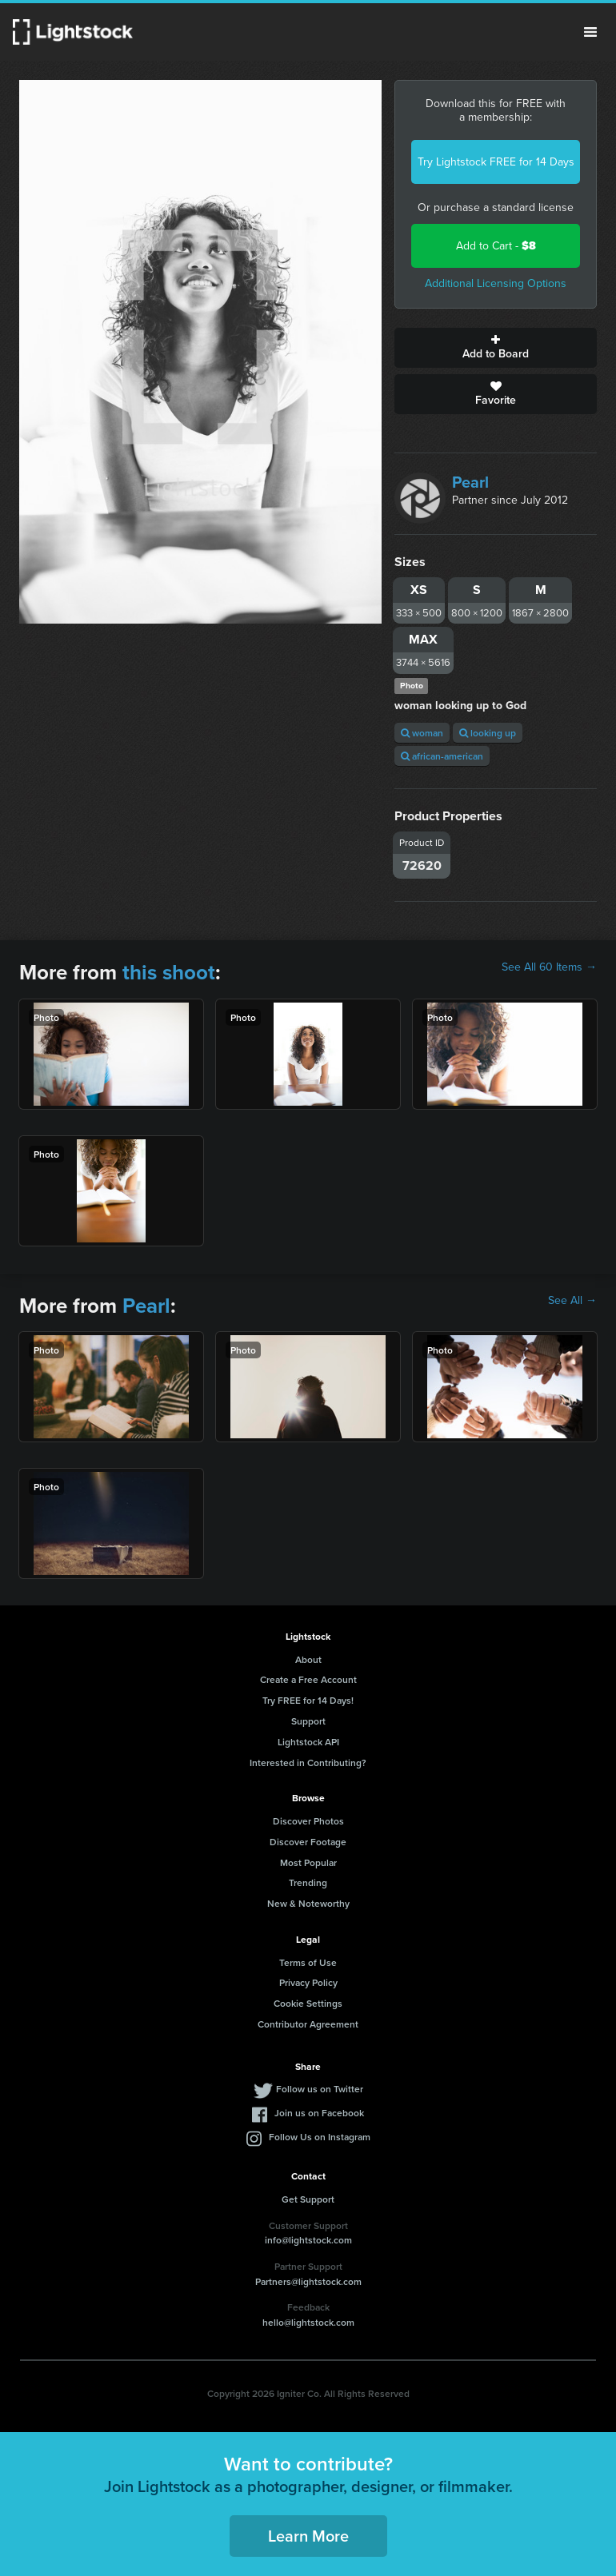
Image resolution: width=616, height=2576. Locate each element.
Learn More (308, 2535)
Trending (308, 1882)
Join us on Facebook (319, 2112)
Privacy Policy (308, 1982)
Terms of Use (308, 1962)
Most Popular (308, 1862)
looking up (487, 733)
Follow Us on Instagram (319, 2136)
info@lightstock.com (308, 2240)
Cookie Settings (308, 2003)
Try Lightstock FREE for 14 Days (496, 162)
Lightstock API (308, 1742)
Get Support (308, 2199)
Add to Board (496, 347)
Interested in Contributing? (308, 1762)
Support (308, 1721)
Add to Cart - (496, 245)
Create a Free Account (308, 1679)
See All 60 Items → (549, 967)
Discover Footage (308, 1841)
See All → (572, 1301)
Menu (590, 32)
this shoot (168, 972)
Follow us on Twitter (319, 2088)
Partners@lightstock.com (308, 2281)
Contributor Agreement (308, 2024)
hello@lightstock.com (308, 2322)
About (308, 1659)
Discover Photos (308, 1821)
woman (422, 733)
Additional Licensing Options (495, 283)
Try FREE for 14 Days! (308, 1700)
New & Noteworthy (308, 1903)
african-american (442, 756)
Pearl (470, 482)
